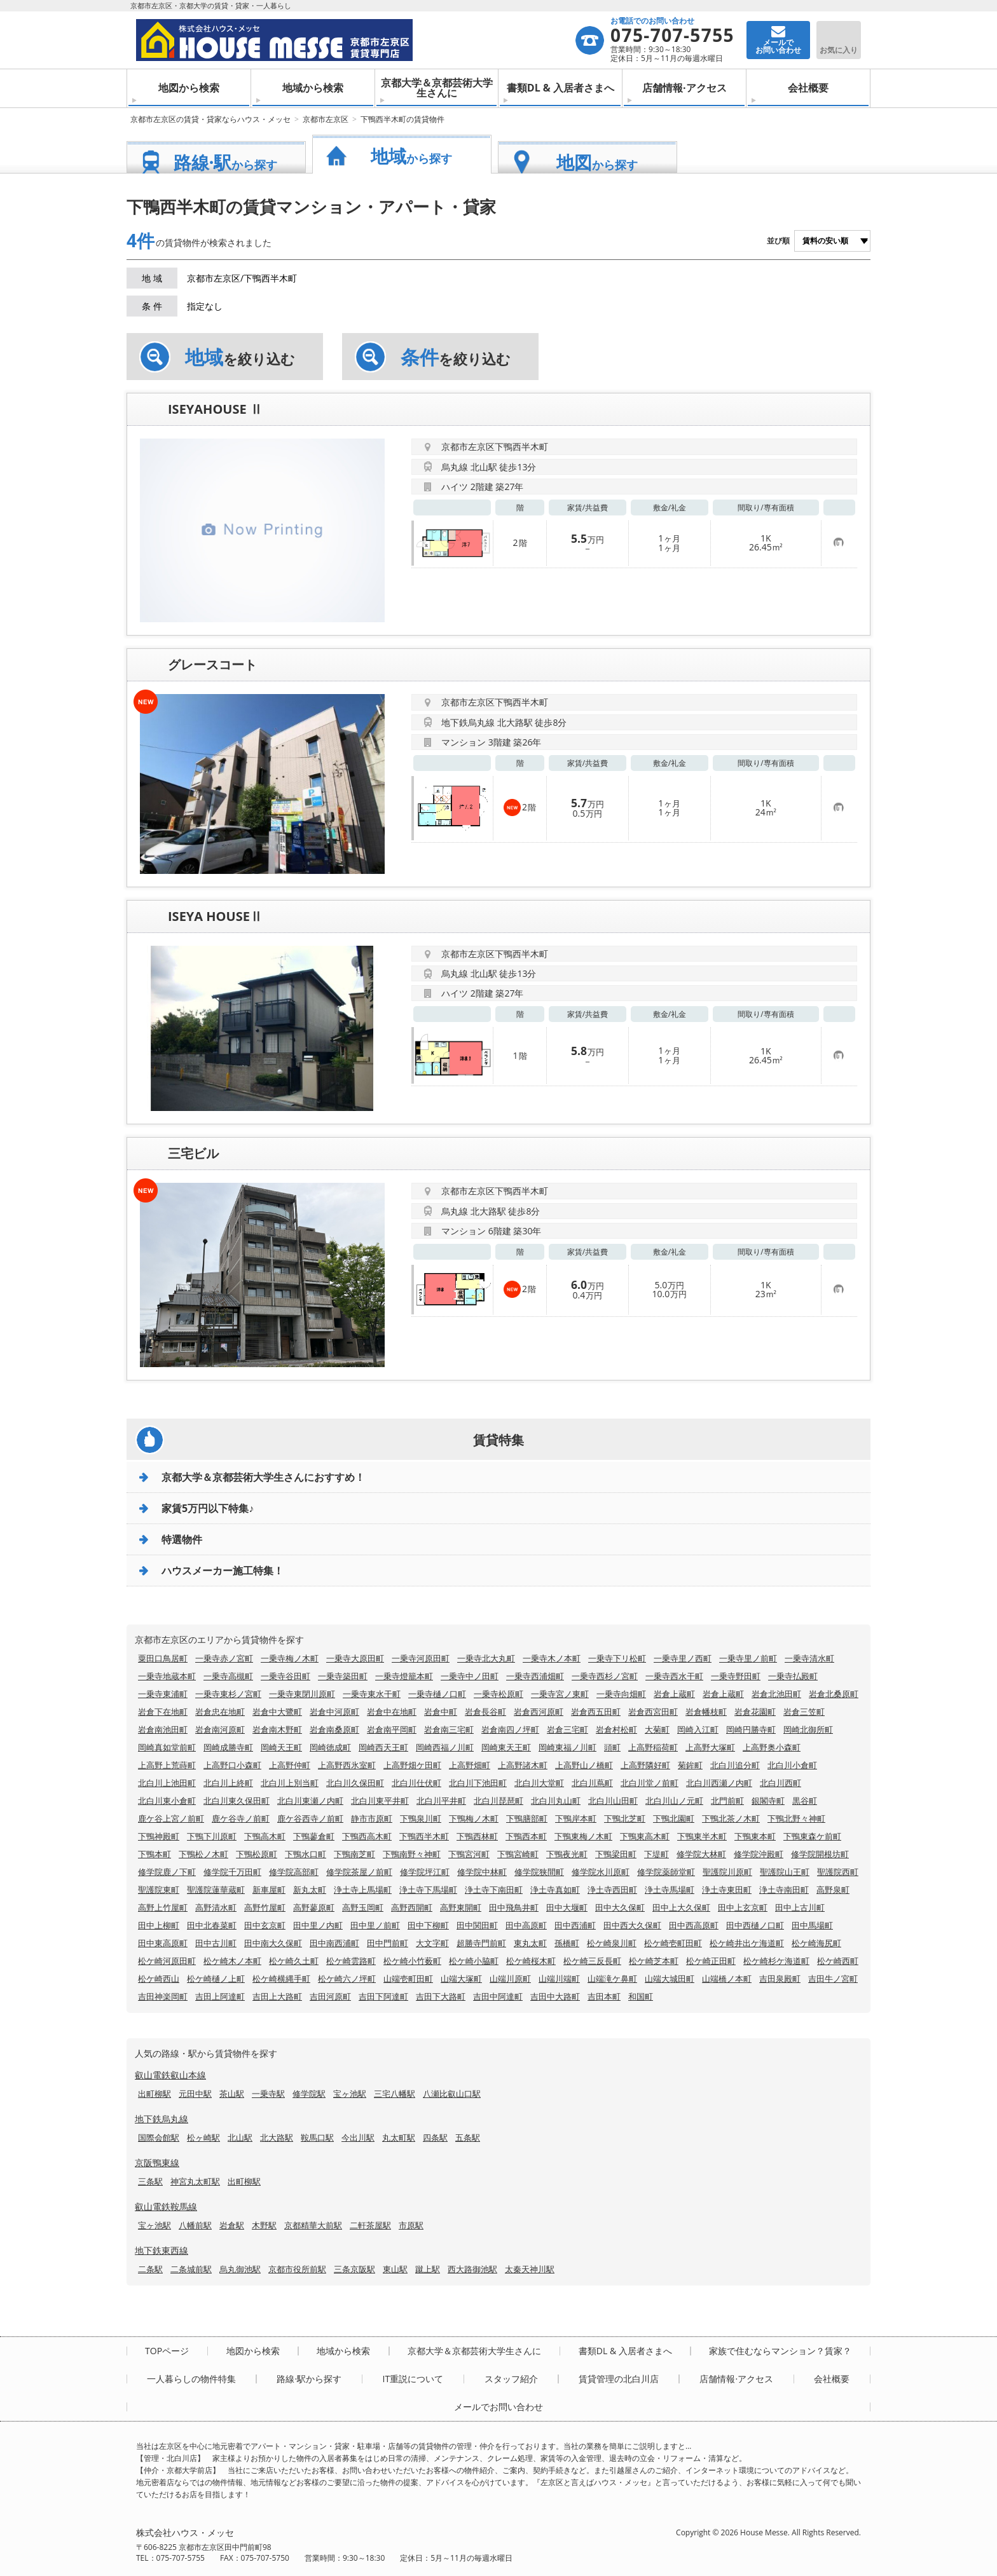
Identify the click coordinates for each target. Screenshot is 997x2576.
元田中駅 (195, 2093)
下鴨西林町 (477, 1836)
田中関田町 (477, 1925)
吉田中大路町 (555, 1996)
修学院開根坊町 (820, 1854)
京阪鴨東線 (157, 2163)
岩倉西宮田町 (653, 1711)
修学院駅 (309, 2093)
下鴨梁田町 (615, 1854)
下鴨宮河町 (469, 1854)
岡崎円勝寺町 (751, 1729)
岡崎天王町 (281, 1747)
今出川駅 (358, 2137)
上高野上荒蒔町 (167, 1765)
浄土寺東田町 (727, 1889)
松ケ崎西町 (837, 1960)
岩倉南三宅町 (449, 1729)
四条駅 (435, 2137)
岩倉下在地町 (163, 1711)
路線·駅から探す (309, 2379)
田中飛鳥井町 (514, 1907)
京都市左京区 (325, 119)
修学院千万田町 (232, 1871)
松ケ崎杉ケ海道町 (776, 1960)
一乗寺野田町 (735, 1676)
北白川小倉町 (792, 1765)
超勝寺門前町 (481, 1943)
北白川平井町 (441, 1800)
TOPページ (167, 2351)
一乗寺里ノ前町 (748, 1658)
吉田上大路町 (277, 1996)
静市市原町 (371, 1818)
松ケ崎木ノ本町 (232, 1960)
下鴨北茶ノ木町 (731, 1818)
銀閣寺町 (768, 1800)
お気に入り (839, 49)
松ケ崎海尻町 (816, 1943)
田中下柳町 (428, 1925)
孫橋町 (566, 1943)
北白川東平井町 (380, 1800)
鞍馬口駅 (317, 2137)
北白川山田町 (613, 1800)
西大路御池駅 (472, 2269)
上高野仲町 (289, 1765)
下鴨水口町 (305, 1854)
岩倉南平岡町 (391, 1729)
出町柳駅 (154, 2093)
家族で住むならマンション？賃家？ (780, 2351)
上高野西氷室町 (347, 1765)
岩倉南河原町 (220, 1729)
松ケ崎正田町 (711, 1960)
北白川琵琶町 (498, 1800)
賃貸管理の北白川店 (619, 2379)
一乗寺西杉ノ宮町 (605, 1676)
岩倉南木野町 (277, 1729)
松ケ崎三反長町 (592, 1960)
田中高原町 (526, 1925)
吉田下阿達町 (383, 1996)
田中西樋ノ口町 (755, 1925)
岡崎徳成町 (330, 1747)
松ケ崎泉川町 (611, 1943)
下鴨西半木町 (424, 1836)
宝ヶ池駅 (349, 2093)
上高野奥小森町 (772, 1747)
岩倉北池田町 (776, 1694)
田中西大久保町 (632, 1925)
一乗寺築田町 (343, 1676)
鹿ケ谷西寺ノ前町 (310, 1818)
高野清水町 (216, 1907)
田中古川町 (216, 1943)
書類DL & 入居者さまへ (560, 88)
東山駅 (395, 2269)
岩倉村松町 (616, 1729)
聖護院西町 (837, 1871)
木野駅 (264, 2225)
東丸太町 (530, 1943)
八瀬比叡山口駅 (452, 2093)
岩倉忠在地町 (220, 1711)
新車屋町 (268, 1889)
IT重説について (412, 2379)
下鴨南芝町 (354, 1854)
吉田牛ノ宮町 (833, 1978)
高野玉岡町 (362, 1907)
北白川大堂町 (539, 1783)
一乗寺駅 (268, 2093)
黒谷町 (804, 1800)
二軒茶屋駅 (370, 2225)
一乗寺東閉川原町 (302, 1694)
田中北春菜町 (212, 1925)
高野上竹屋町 (163, 1907)
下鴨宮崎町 (518, 1854)
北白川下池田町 (478, 1783)
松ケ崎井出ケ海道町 (747, 1943)
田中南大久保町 (273, 1943)
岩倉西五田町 (596, 1711)
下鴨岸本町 (575, 1818)
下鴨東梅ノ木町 (583, 1836)
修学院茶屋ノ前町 (359, 1871)
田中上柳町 (158, 1925)
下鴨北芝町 (624, 1818)
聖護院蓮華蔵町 (216, 1889)
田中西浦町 (575, 1925)
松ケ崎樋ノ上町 (216, 1978)
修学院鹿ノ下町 (167, 1871)
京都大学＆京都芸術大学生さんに (437, 88)
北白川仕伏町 (416, 1783)
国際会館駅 (158, 2137)
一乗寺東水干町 (372, 1694)
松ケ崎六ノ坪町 (347, 1978)
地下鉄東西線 (161, 2250)
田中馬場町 (812, 1925)
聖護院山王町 (784, 1871)
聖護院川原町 (727, 1871)
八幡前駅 (195, 2225)
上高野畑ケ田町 (412, 1765)
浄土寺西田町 (612, 1889)
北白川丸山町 (556, 1800)
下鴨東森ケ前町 (812, 1836)
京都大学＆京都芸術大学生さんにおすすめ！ (263, 1477)
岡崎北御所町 (808, 1729)
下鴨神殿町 (158, 1836)
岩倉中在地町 (391, 1711)
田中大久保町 (620, 1907)
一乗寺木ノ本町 (552, 1658)
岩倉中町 (440, 1711)
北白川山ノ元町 (674, 1800)
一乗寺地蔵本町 (167, 1676)
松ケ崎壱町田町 (673, 1943)
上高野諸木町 (522, 1765)
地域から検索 (312, 88)
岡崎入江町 (698, 1729)
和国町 (640, 1996)
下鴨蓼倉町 (313, 1836)
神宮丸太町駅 (195, 2181)
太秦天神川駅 (529, 2269)
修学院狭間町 (539, 1871)
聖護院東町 (158, 1889)
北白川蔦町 (592, 1783)
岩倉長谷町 (485, 1711)
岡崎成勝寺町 (228, 1747)
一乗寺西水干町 (674, 1676)
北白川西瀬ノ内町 (719, 1783)
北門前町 (727, 1800)
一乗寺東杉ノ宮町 (228, 1694)
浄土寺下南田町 (494, 1889)
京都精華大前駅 (313, 2225)
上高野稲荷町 (653, 1747)
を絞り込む (240, 357)
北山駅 (240, 2137)
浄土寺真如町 (555, 1889)
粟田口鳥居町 (163, 1658)
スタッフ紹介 (511, 2379)
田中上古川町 (800, 1907)
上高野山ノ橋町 (584, 1765)
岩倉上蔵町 (674, 1694)
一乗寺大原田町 (355, 1658)
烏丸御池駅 (240, 2269)
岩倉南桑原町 (334, 1729)
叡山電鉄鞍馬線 (166, 2206)
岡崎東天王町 (506, 1747)
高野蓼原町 (313, 1907)
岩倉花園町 (755, 1711)
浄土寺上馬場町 (363, 1889)
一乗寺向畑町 (621, 1694)
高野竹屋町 (264, 1907)
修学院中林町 (482, 1871)
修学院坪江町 (425, 1871)
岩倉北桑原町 (833, 1694)
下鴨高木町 (264, 1836)
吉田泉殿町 (780, 1978)
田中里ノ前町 (375, 1925)
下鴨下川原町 (212, 1836)
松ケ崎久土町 (294, 1960)
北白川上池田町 (167, 1783)
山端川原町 (510, 1978)
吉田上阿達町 (220, 1996)
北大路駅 (276, 2137)
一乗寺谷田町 (285, 1676)
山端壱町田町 (408, 1978)
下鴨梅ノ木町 (473, 1818)
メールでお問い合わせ (498, 2406)
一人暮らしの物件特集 (191, 2379)
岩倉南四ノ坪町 (510, 1729)
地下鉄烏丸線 (161, 2119)
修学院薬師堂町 (666, 1871)
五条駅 (467, 2137)
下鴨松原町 (256, 1854)
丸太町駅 (398, 2137)
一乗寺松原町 (498, 1694)
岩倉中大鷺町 (277, 1711)
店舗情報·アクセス (684, 88)
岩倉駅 (231, 2225)
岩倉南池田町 (163, 1729)
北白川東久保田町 (236, 1800)
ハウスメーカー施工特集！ (223, 1571)
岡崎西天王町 (383, 1747)
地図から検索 (188, 88)
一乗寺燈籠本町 (404, 1676)
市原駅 (411, 2225)
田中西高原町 (694, 1925)
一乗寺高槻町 (228, 1676)
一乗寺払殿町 (793, 1676)
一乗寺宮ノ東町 (560, 1694)
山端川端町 (559, 1978)
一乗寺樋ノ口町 (437, 1694)
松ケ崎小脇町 (473, 1960)
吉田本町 (604, 1996)
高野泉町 (832, 1889)
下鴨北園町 (673, 1818)
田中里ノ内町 (318, 1925)
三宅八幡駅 (394, 2093)
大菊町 (657, 1729)
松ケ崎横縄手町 (281, 1978)
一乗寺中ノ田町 (469, 1676)
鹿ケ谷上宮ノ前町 (171, 1818)
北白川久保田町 (355, 1783)
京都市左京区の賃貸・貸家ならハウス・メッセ (210, 119)
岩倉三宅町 (567, 1729)
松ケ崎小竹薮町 (412, 1960)
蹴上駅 (427, 2269)
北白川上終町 (228, 1783)
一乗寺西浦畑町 (535, 1676)
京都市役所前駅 (297, 2269)
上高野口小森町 (232, 1765)
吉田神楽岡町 (163, 1996)
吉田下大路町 (440, 1996)
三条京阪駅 (354, 2269)
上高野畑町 (469, 1765)
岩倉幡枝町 (706, 1711)
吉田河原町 (330, 1996)
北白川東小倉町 (167, 1800)
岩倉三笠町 (804, 1711)
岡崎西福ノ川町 (445, 1747)
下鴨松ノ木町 (203, 1854)
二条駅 (150, 2269)
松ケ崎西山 (158, 1978)
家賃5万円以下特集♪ (208, 1508)
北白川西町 (780, 1783)
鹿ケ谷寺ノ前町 (241, 1818)
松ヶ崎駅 (203, 2137)
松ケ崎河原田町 (167, 1960)
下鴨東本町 (755, 1836)
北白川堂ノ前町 (649, 1783)
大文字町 (432, 1943)
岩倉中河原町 (334, 1711)
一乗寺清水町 (809, 1658)
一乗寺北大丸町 (486, 1658)
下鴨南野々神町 (412, 1854)
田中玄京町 (264, 1925)
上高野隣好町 (645, 1765)
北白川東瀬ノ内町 (310, 1800)
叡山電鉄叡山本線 (170, 2075)
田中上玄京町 (742, 1907)
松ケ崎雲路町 (351, 1960)
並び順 (778, 240)
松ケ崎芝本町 (653, 1960)
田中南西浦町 (334, 1943)
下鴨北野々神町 (796, 1818)
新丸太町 (309, 1889)
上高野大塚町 (710, 1747)
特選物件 (182, 1539)
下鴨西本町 (526, 1836)
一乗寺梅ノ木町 (290, 1658)
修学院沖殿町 (758, 1854)
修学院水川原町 (600, 1871)
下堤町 (656, 1854)
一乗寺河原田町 (421, 1658)
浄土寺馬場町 (669, 1889)
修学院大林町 (701, 1854)
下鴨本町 (154, 1854)
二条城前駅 (191, 2269)
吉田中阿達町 (498, 1996)
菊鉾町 (690, 1765)
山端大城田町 (669, 1978)
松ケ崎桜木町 (531, 1960)
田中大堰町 (567, 1907)
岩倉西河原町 (538, 1711)
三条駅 (150, 2181)
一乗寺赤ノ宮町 (224, 1658)
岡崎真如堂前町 (167, 1747)
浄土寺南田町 (784, 1889)
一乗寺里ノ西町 (683, 1658)
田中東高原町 (163, 1943)
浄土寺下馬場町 (428, 1889)
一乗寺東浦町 (163, 1694)
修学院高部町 (294, 1871)
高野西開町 (411, 1907)
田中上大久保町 (681, 1907)
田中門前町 (387, 1943)
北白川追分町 (735, 1765)
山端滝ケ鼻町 (612, 1978)
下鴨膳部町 (526, 1818)
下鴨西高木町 (367, 1836)
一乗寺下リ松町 (617, 1658)
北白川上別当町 (290, 1783)
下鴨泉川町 (420, 1818)
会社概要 (808, 88)
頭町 (612, 1747)
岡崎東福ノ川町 (567, 1747)
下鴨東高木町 (645, 1836)
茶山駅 (231, 2093)
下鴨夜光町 (567, 1854)
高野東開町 (460, 1907)
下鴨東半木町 (702, 1836)
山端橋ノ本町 (727, 1978)
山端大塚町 (461, 1978)
